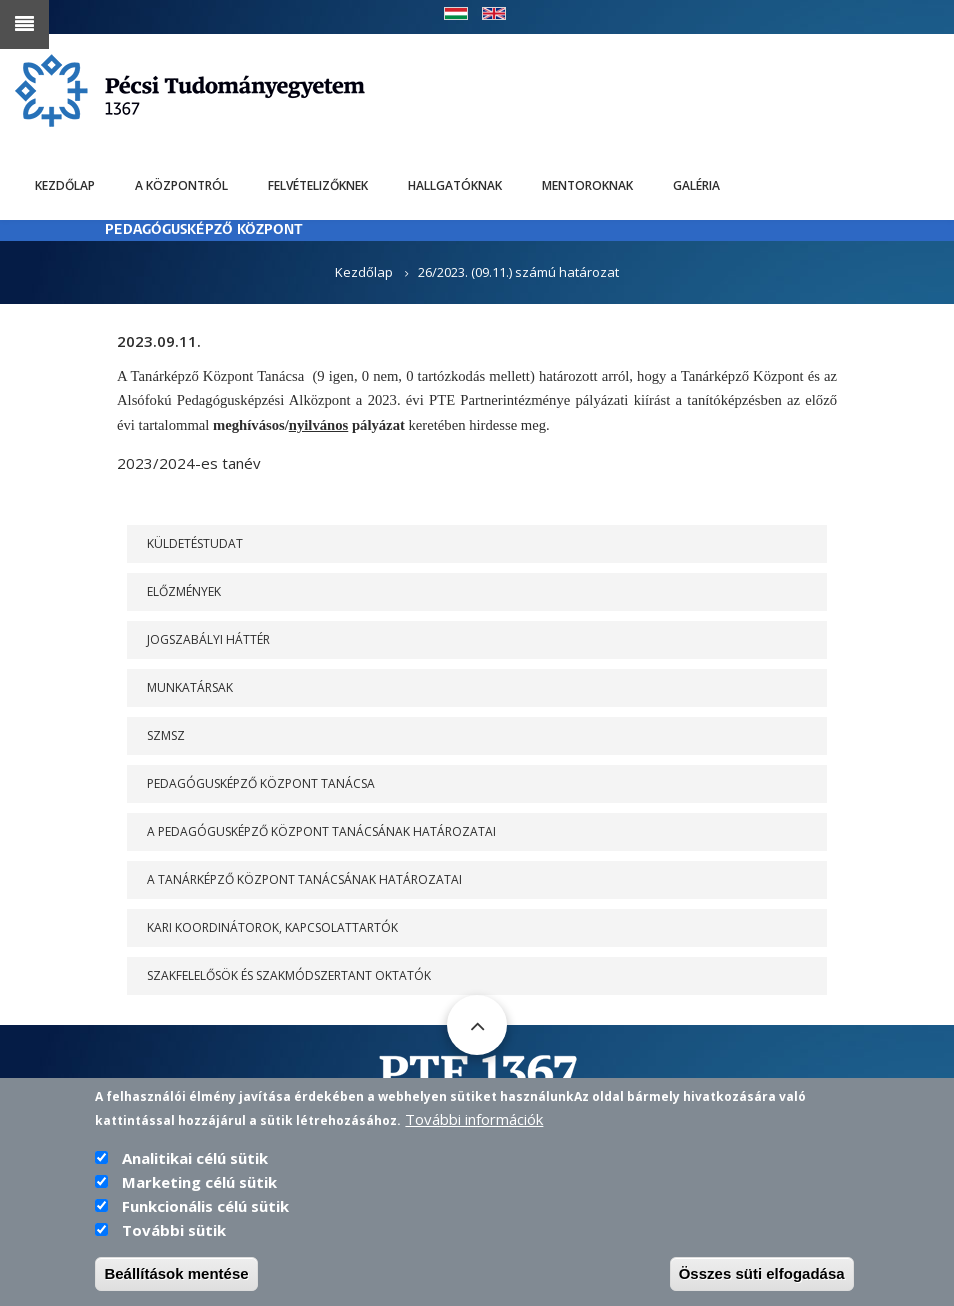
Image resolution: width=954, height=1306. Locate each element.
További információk (474, 1124)
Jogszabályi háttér (208, 639)
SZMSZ (166, 735)
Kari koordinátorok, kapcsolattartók (272, 927)
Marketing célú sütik (199, 1187)
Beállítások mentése (176, 1278)
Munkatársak (190, 687)
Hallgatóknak (455, 185)
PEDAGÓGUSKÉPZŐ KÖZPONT (204, 230)
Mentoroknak (587, 185)
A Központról (181, 185)
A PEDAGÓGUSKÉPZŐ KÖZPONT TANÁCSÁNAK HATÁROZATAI (321, 831)
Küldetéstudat (195, 543)
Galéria (696, 185)
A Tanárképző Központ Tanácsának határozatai (304, 879)
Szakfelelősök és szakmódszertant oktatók (289, 975)
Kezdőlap (65, 185)
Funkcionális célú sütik (205, 1211)
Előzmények (184, 591)
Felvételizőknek (318, 185)
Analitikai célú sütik (195, 1163)
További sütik (174, 1235)
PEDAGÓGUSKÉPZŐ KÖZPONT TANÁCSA (261, 783)
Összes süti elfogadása (762, 1278)
